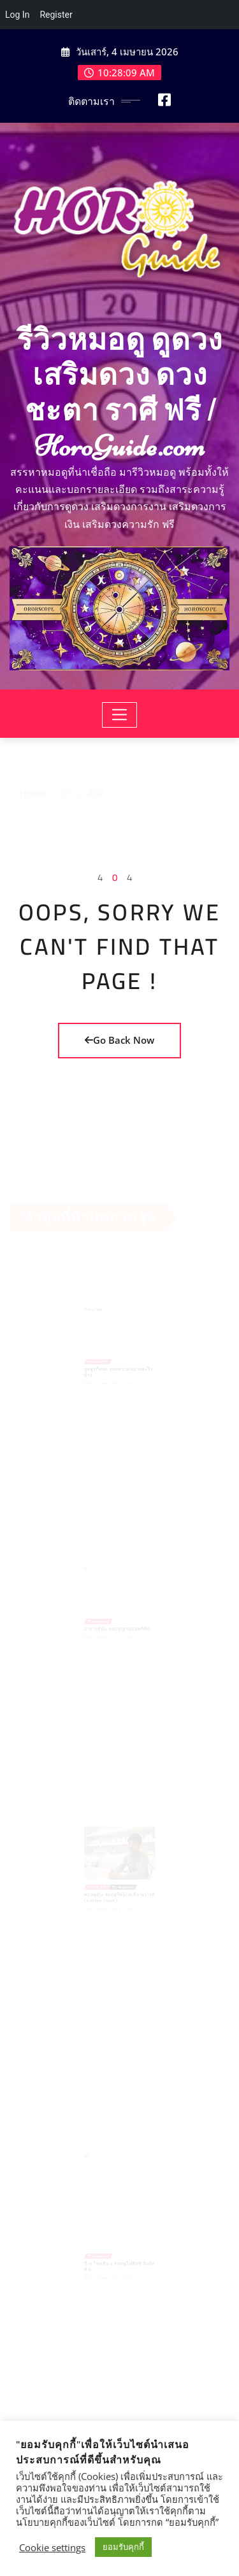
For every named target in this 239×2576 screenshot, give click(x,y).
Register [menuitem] (56, 15)
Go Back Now (119, 1040)
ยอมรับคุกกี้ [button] (123, 2546)
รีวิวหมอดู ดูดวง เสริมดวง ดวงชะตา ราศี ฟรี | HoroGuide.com (119, 393)
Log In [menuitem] (17, 15)
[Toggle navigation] (119, 715)
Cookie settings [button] (52, 2547)
